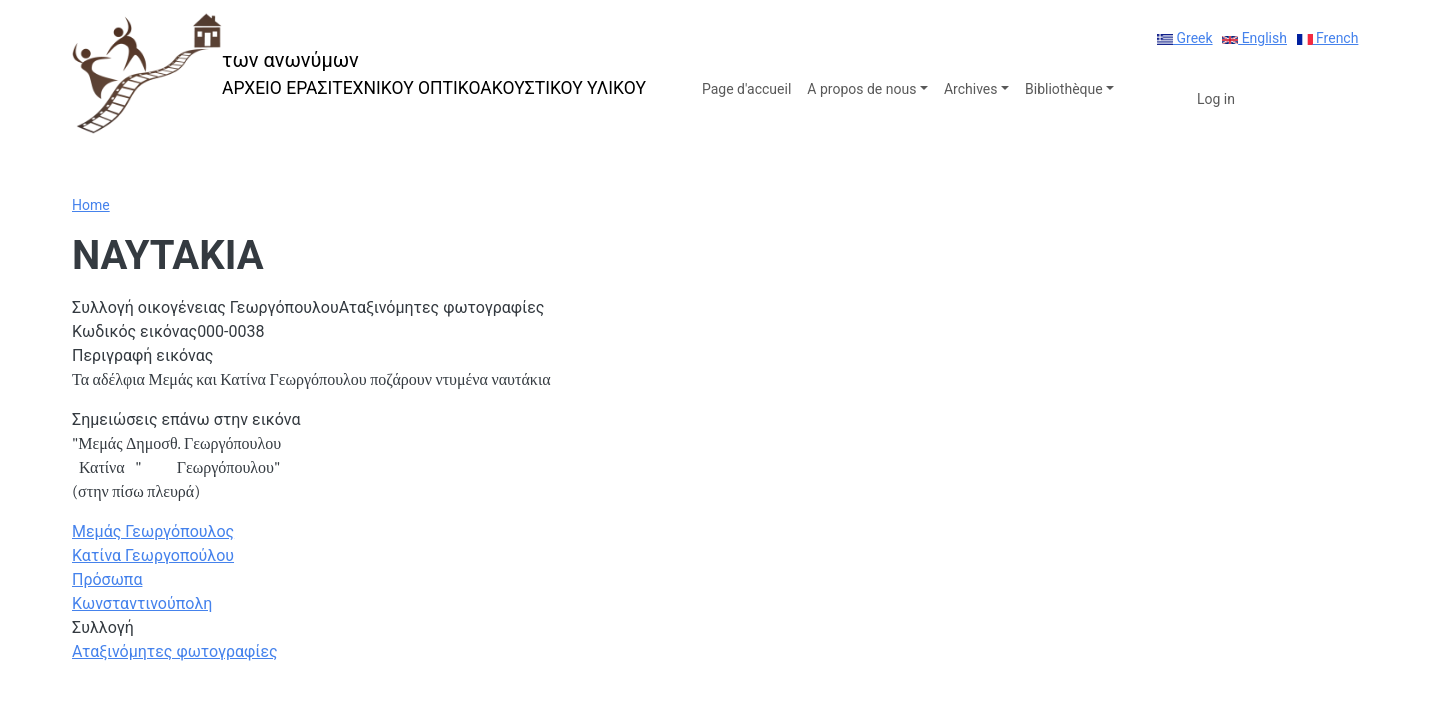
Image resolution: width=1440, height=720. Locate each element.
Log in (1216, 99)
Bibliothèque (1064, 89)
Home (91, 205)
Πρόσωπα (107, 579)
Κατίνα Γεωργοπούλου (153, 555)
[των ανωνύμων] (359, 73)
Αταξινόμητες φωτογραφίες (175, 651)
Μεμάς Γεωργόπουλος (153, 531)
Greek (1185, 38)
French (1328, 38)
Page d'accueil (746, 89)
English (1254, 38)
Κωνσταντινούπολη (142, 603)
